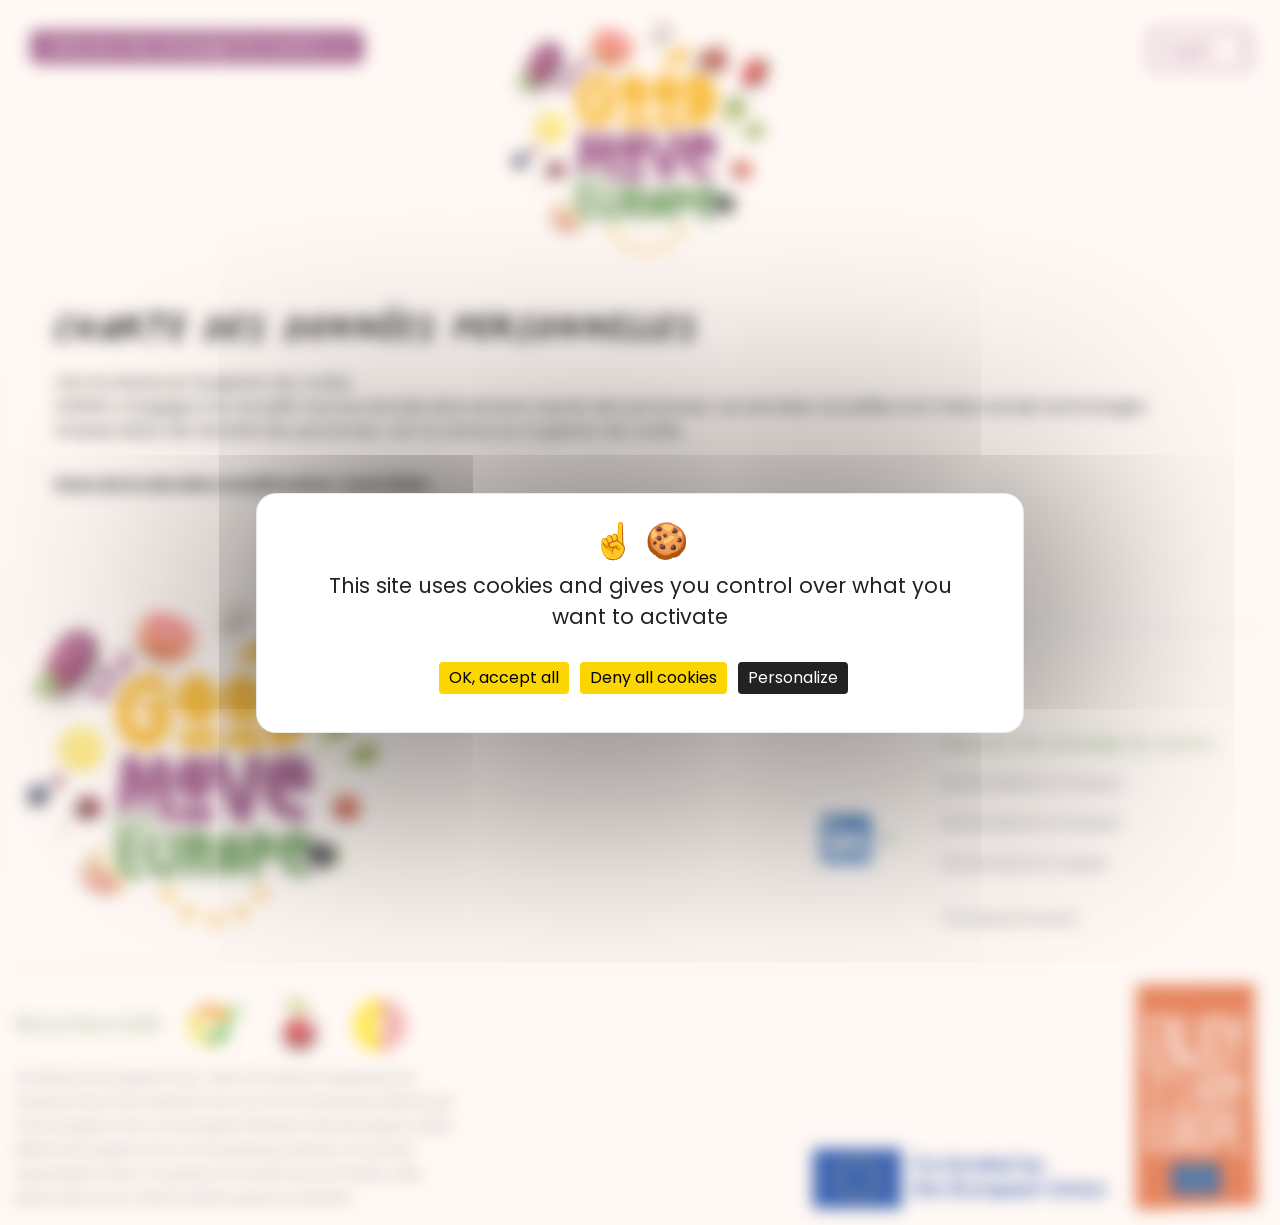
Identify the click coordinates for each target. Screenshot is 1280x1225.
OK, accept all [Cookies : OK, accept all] (504, 677)
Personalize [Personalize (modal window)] (793, 677)
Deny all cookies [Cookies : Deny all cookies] (653, 677)
